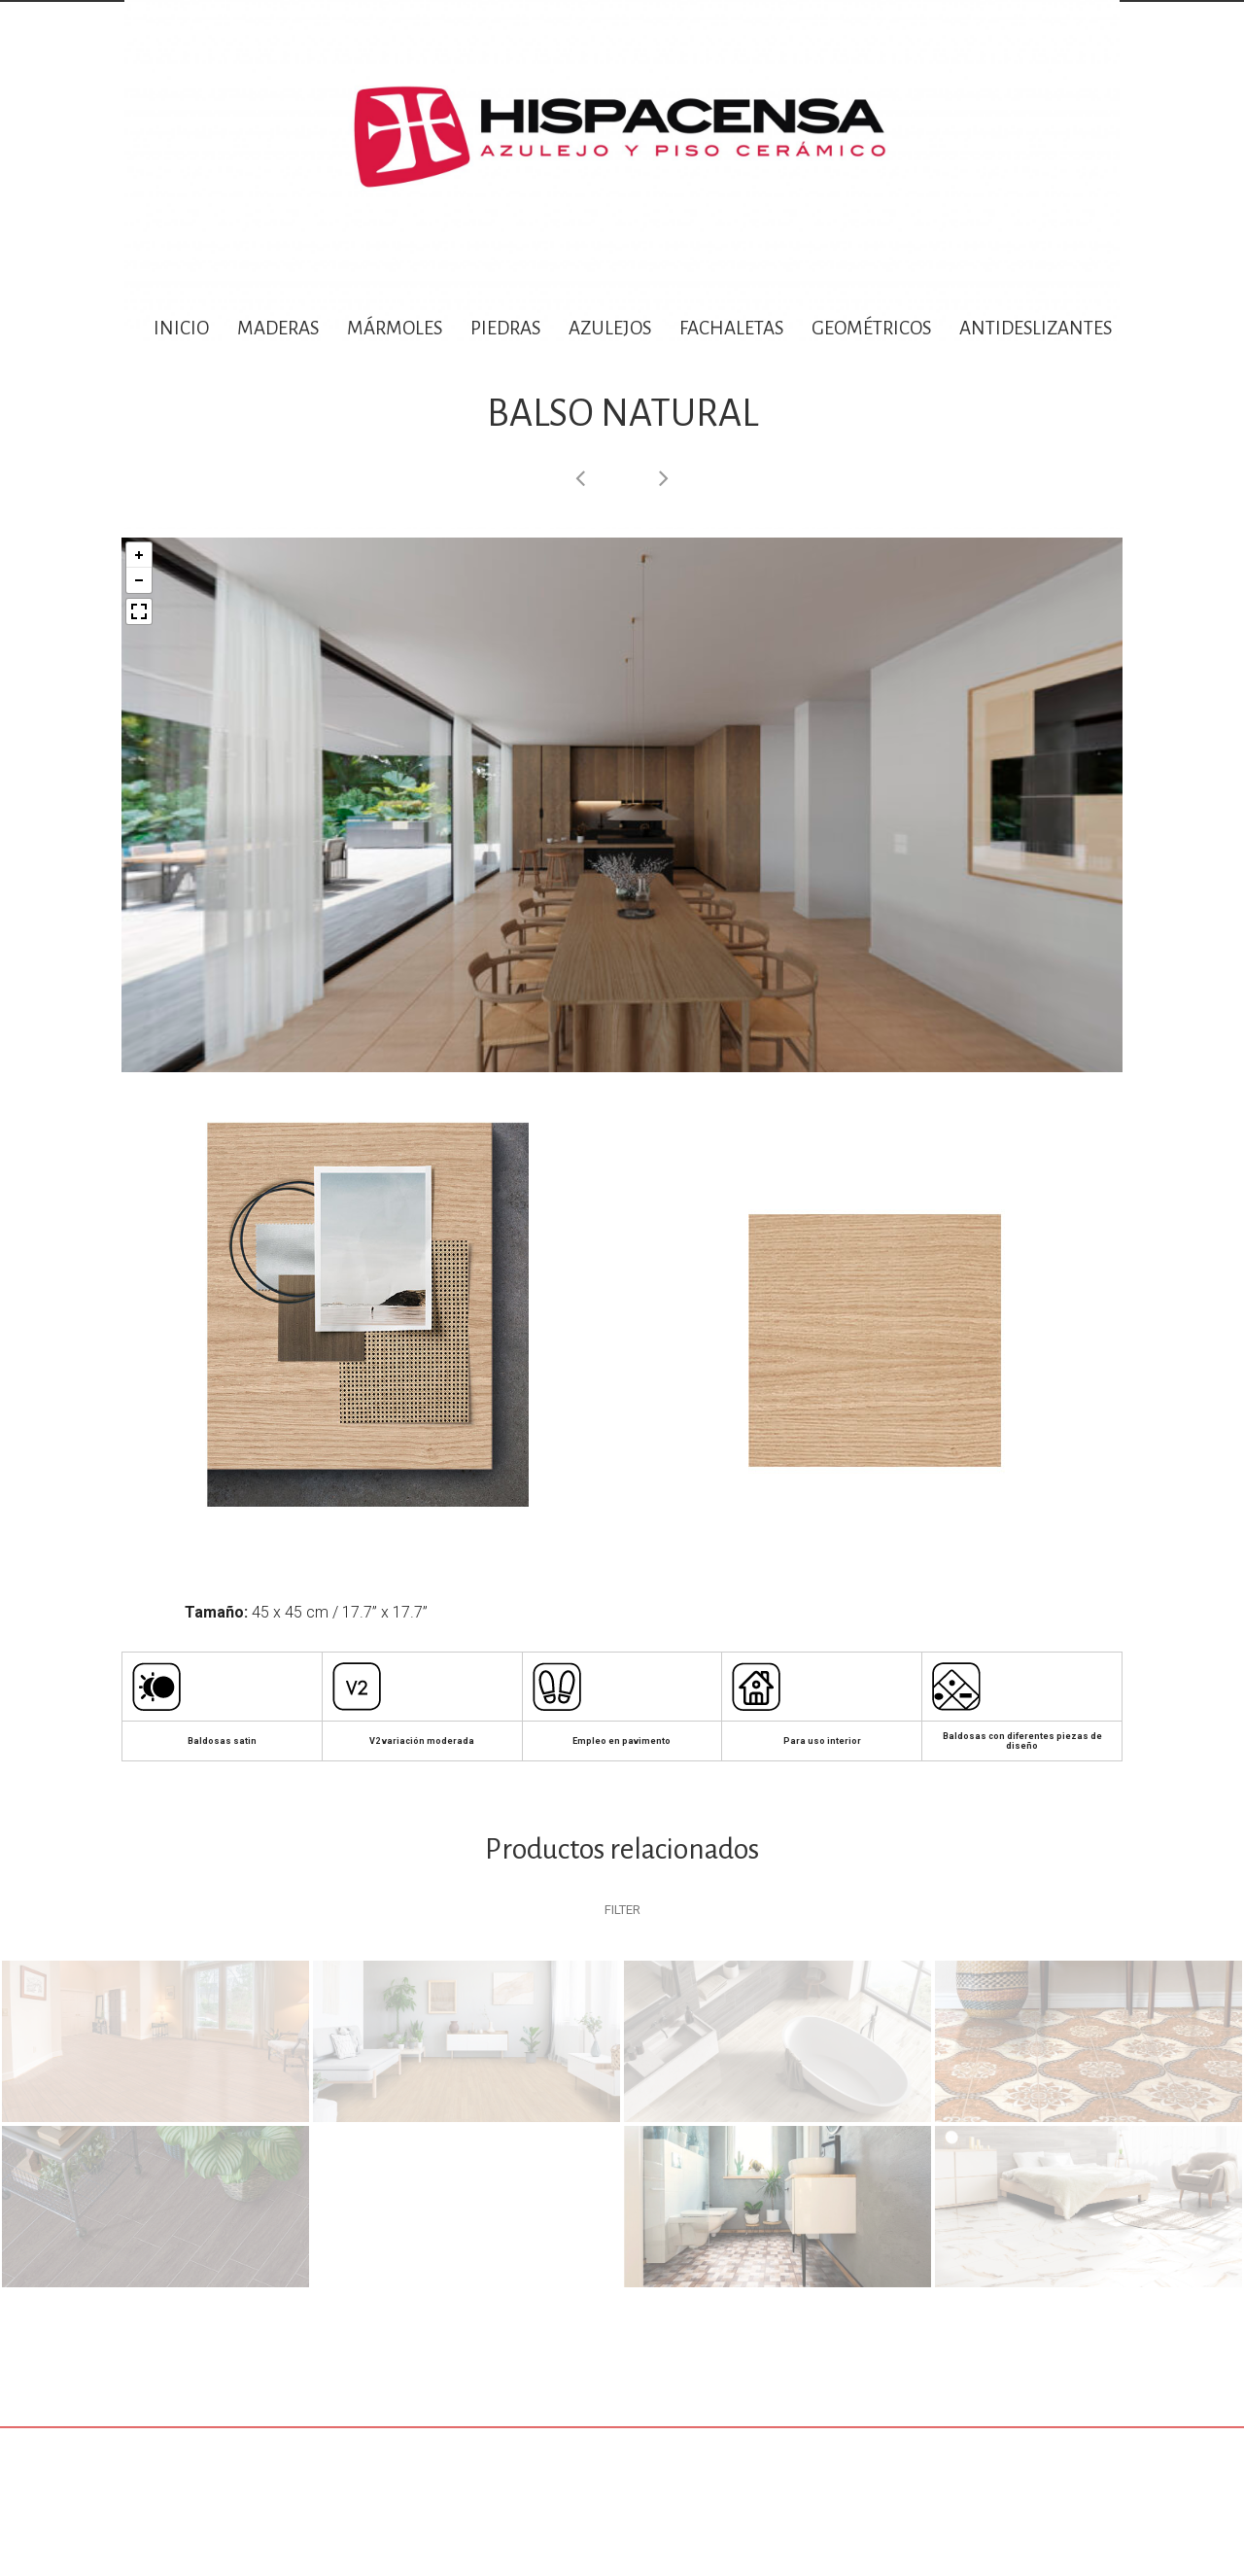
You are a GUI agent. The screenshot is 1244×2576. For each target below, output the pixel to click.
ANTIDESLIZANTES (1037, 328)
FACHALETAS (731, 328)
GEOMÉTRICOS (871, 328)
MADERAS (278, 328)
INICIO (181, 328)
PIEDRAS (505, 328)
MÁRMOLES (394, 328)
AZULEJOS (610, 328)
